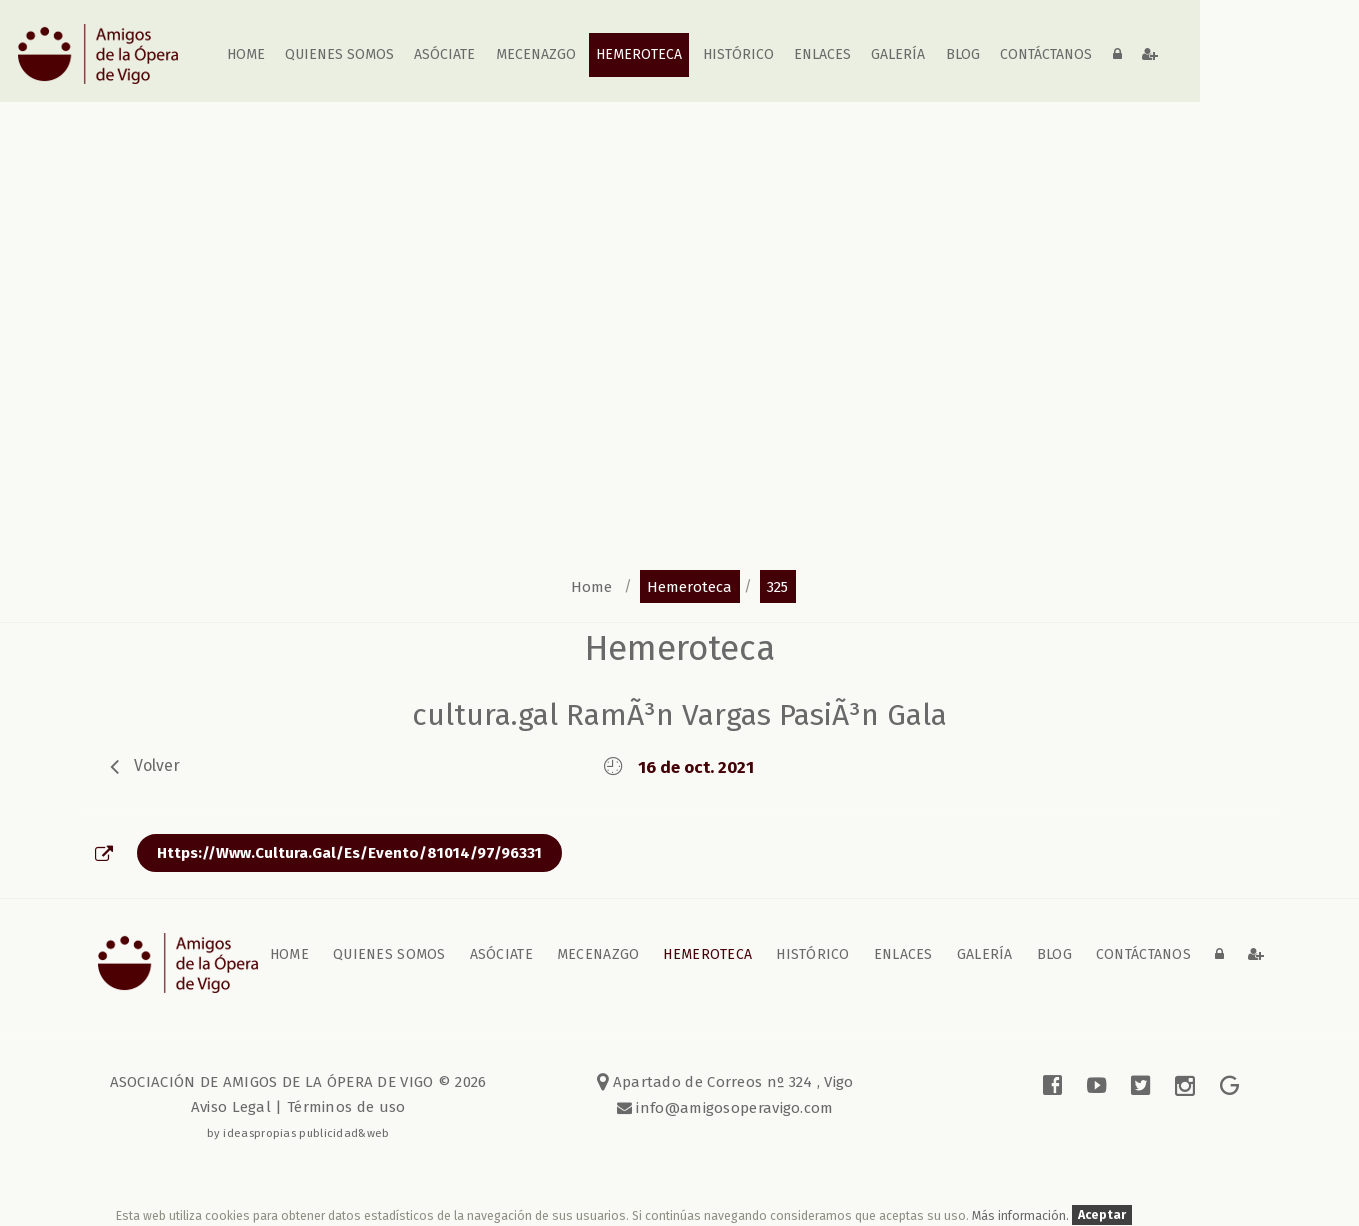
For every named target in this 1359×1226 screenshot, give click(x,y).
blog (963, 54)
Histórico (738, 54)
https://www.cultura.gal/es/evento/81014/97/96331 (349, 853)
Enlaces (822, 54)
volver (157, 764)
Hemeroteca (639, 54)
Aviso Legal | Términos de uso (298, 1107)
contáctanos (1046, 54)
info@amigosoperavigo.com (733, 1108)
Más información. (1022, 1215)
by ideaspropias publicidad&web (298, 1133)
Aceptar (1102, 1215)
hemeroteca (689, 586)
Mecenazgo (536, 54)
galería (899, 54)
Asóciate (445, 54)
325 (777, 586)
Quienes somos (339, 54)
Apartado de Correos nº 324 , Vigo (725, 1082)
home (246, 54)
